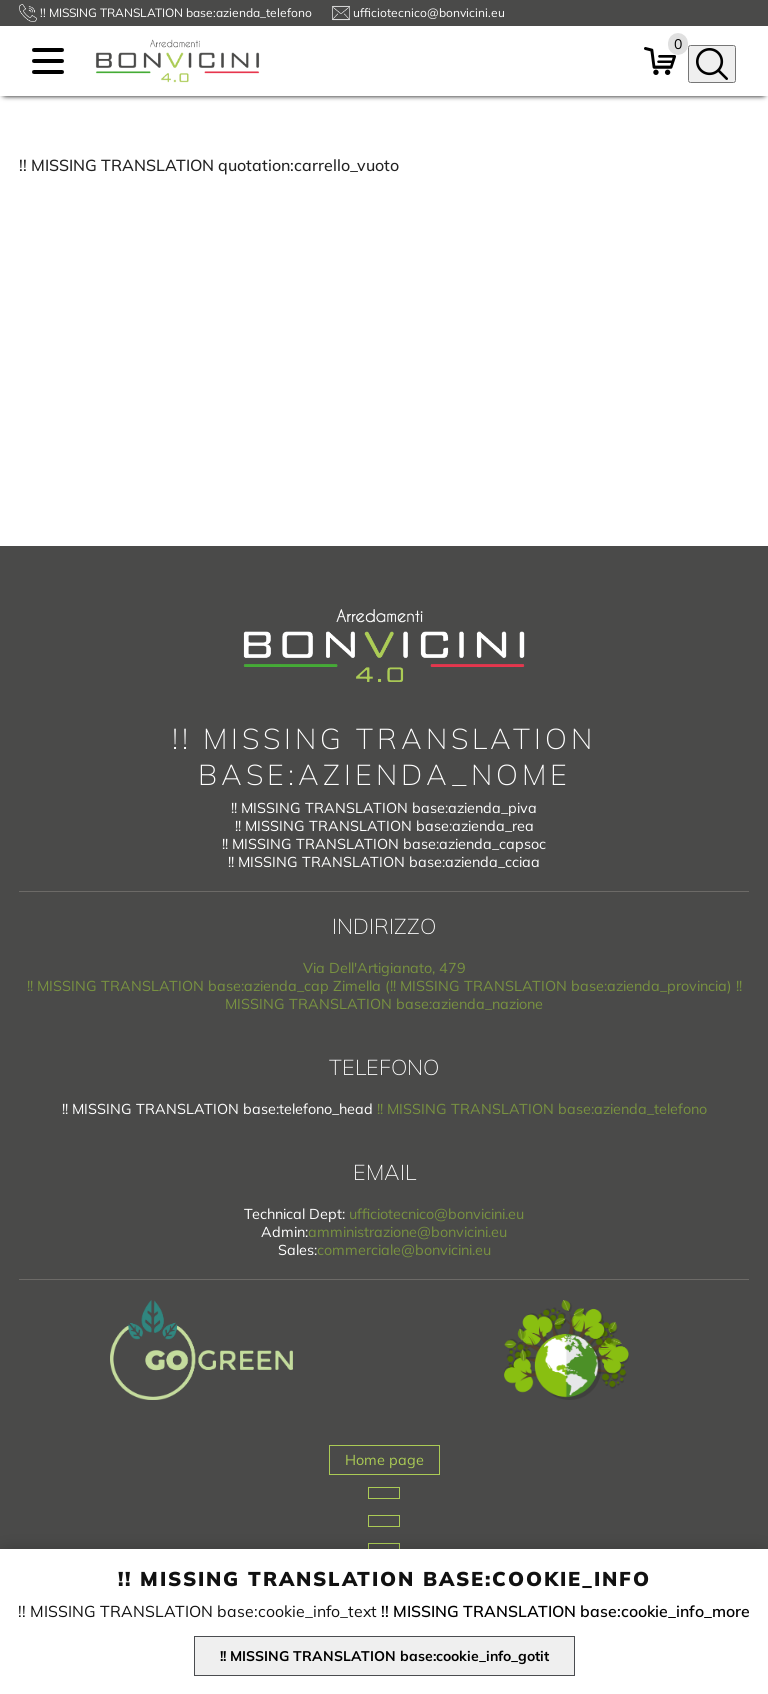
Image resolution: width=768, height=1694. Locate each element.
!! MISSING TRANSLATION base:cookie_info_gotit (384, 1656)
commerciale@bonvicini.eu (404, 1250)
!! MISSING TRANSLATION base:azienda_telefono (542, 1109)
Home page (384, 1460)
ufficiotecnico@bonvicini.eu (436, 1214)
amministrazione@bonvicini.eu (407, 1232)
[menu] (48, 61)
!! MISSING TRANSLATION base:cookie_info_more (565, 1611)
